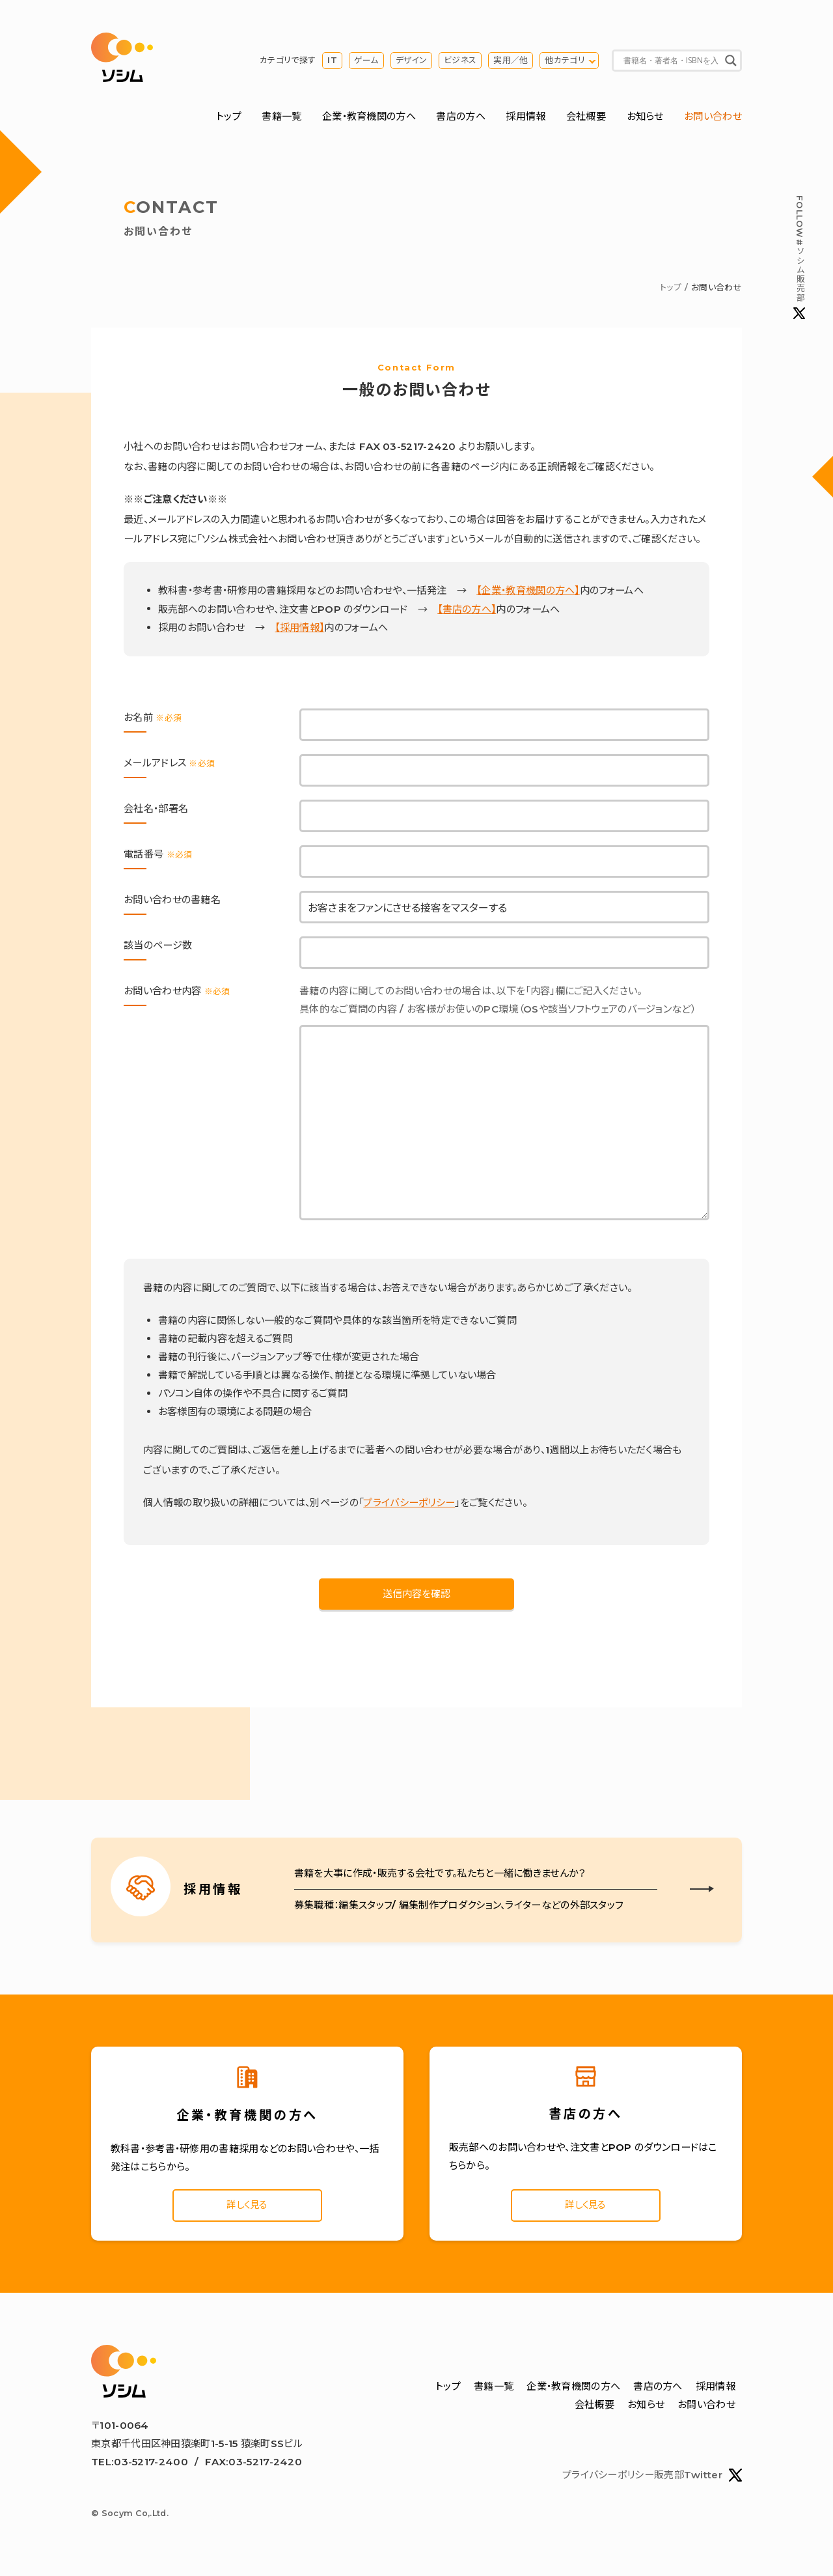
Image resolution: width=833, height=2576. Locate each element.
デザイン (411, 61)
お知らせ (645, 119)
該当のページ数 (158, 948)
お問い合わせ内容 (177, 993)
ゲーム (366, 61)
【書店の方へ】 (466, 612)
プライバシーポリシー (409, 1505)
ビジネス (460, 61)
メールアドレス (169, 765)
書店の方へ (460, 119)
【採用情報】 (299, 630)
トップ (228, 119)
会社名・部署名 (156, 811)
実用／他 (510, 61)
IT (332, 61)
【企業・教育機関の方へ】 (528, 593)
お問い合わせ (713, 119)
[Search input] (670, 62)
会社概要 (586, 119)
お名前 (153, 720)
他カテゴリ (565, 61)
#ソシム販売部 (799, 257)
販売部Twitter (698, 2481)
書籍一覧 (281, 119)
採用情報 (525, 119)
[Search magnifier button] (731, 62)
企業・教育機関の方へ (369, 119)
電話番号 (158, 856)
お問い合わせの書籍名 (172, 902)
